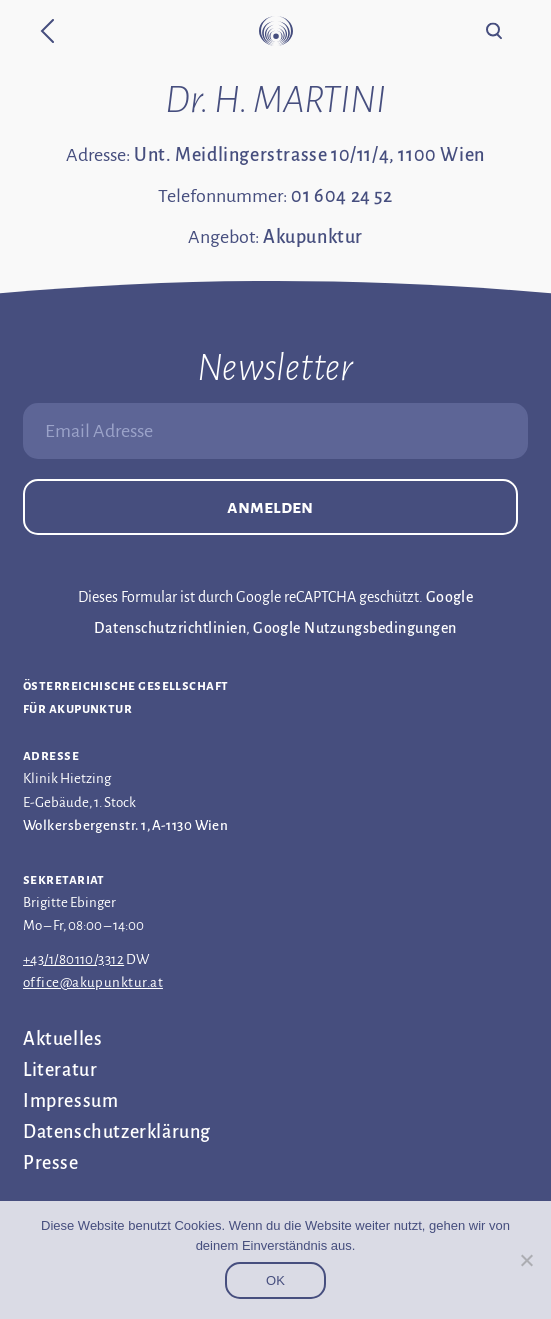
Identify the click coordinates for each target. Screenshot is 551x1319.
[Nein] (526, 1260)
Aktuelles (62, 1039)
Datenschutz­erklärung (117, 1132)
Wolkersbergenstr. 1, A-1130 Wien (125, 825)
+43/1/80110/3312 (73, 959)
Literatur (60, 1070)
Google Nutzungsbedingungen (354, 628)
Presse (51, 1163)
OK (275, 1280)
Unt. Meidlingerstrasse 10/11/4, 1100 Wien (309, 155)
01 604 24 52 (341, 196)
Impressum (70, 1101)
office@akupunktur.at (93, 982)
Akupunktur (313, 237)
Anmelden (270, 507)
